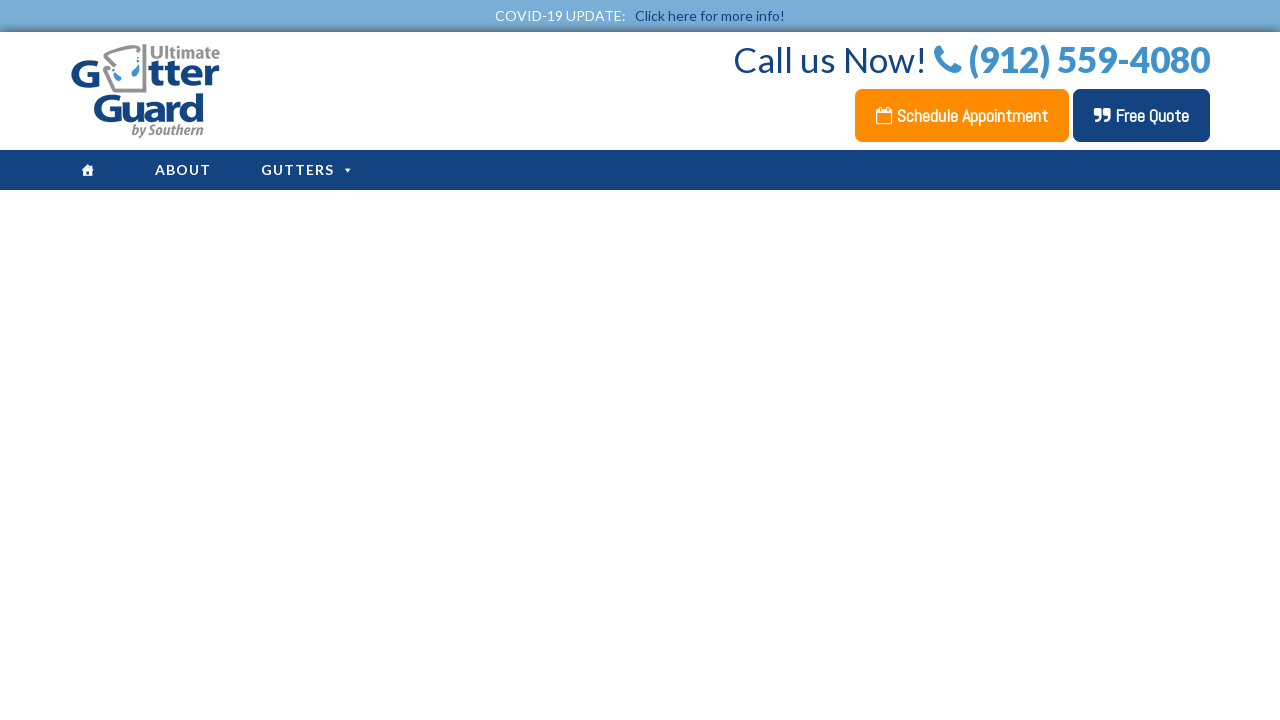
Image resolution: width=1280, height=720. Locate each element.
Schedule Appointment (962, 115)
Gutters (308, 169)
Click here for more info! (710, 15)
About (183, 169)
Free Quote (1141, 115)
